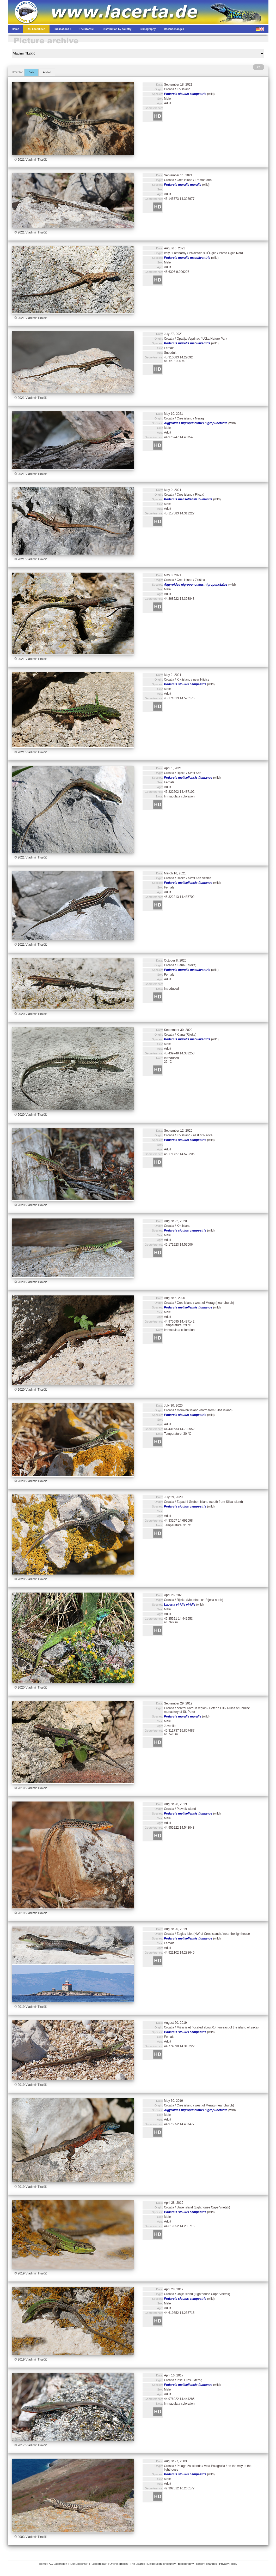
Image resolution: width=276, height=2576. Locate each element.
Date (31, 72)
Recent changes (206, 2563)
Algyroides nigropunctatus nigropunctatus (195, 423)
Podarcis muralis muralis (182, 185)
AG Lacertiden (58, 2563)
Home (42, 2563)
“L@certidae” (99, 2563)
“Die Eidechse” (78, 2563)
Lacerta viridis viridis (179, 1604)
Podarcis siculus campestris (185, 94)
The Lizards (137, 2563)
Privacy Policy (228, 2563)
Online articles (118, 2563)
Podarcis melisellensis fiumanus (188, 499)
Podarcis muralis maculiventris (187, 258)
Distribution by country (161, 2563)
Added (47, 72)
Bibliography (186, 2563)
